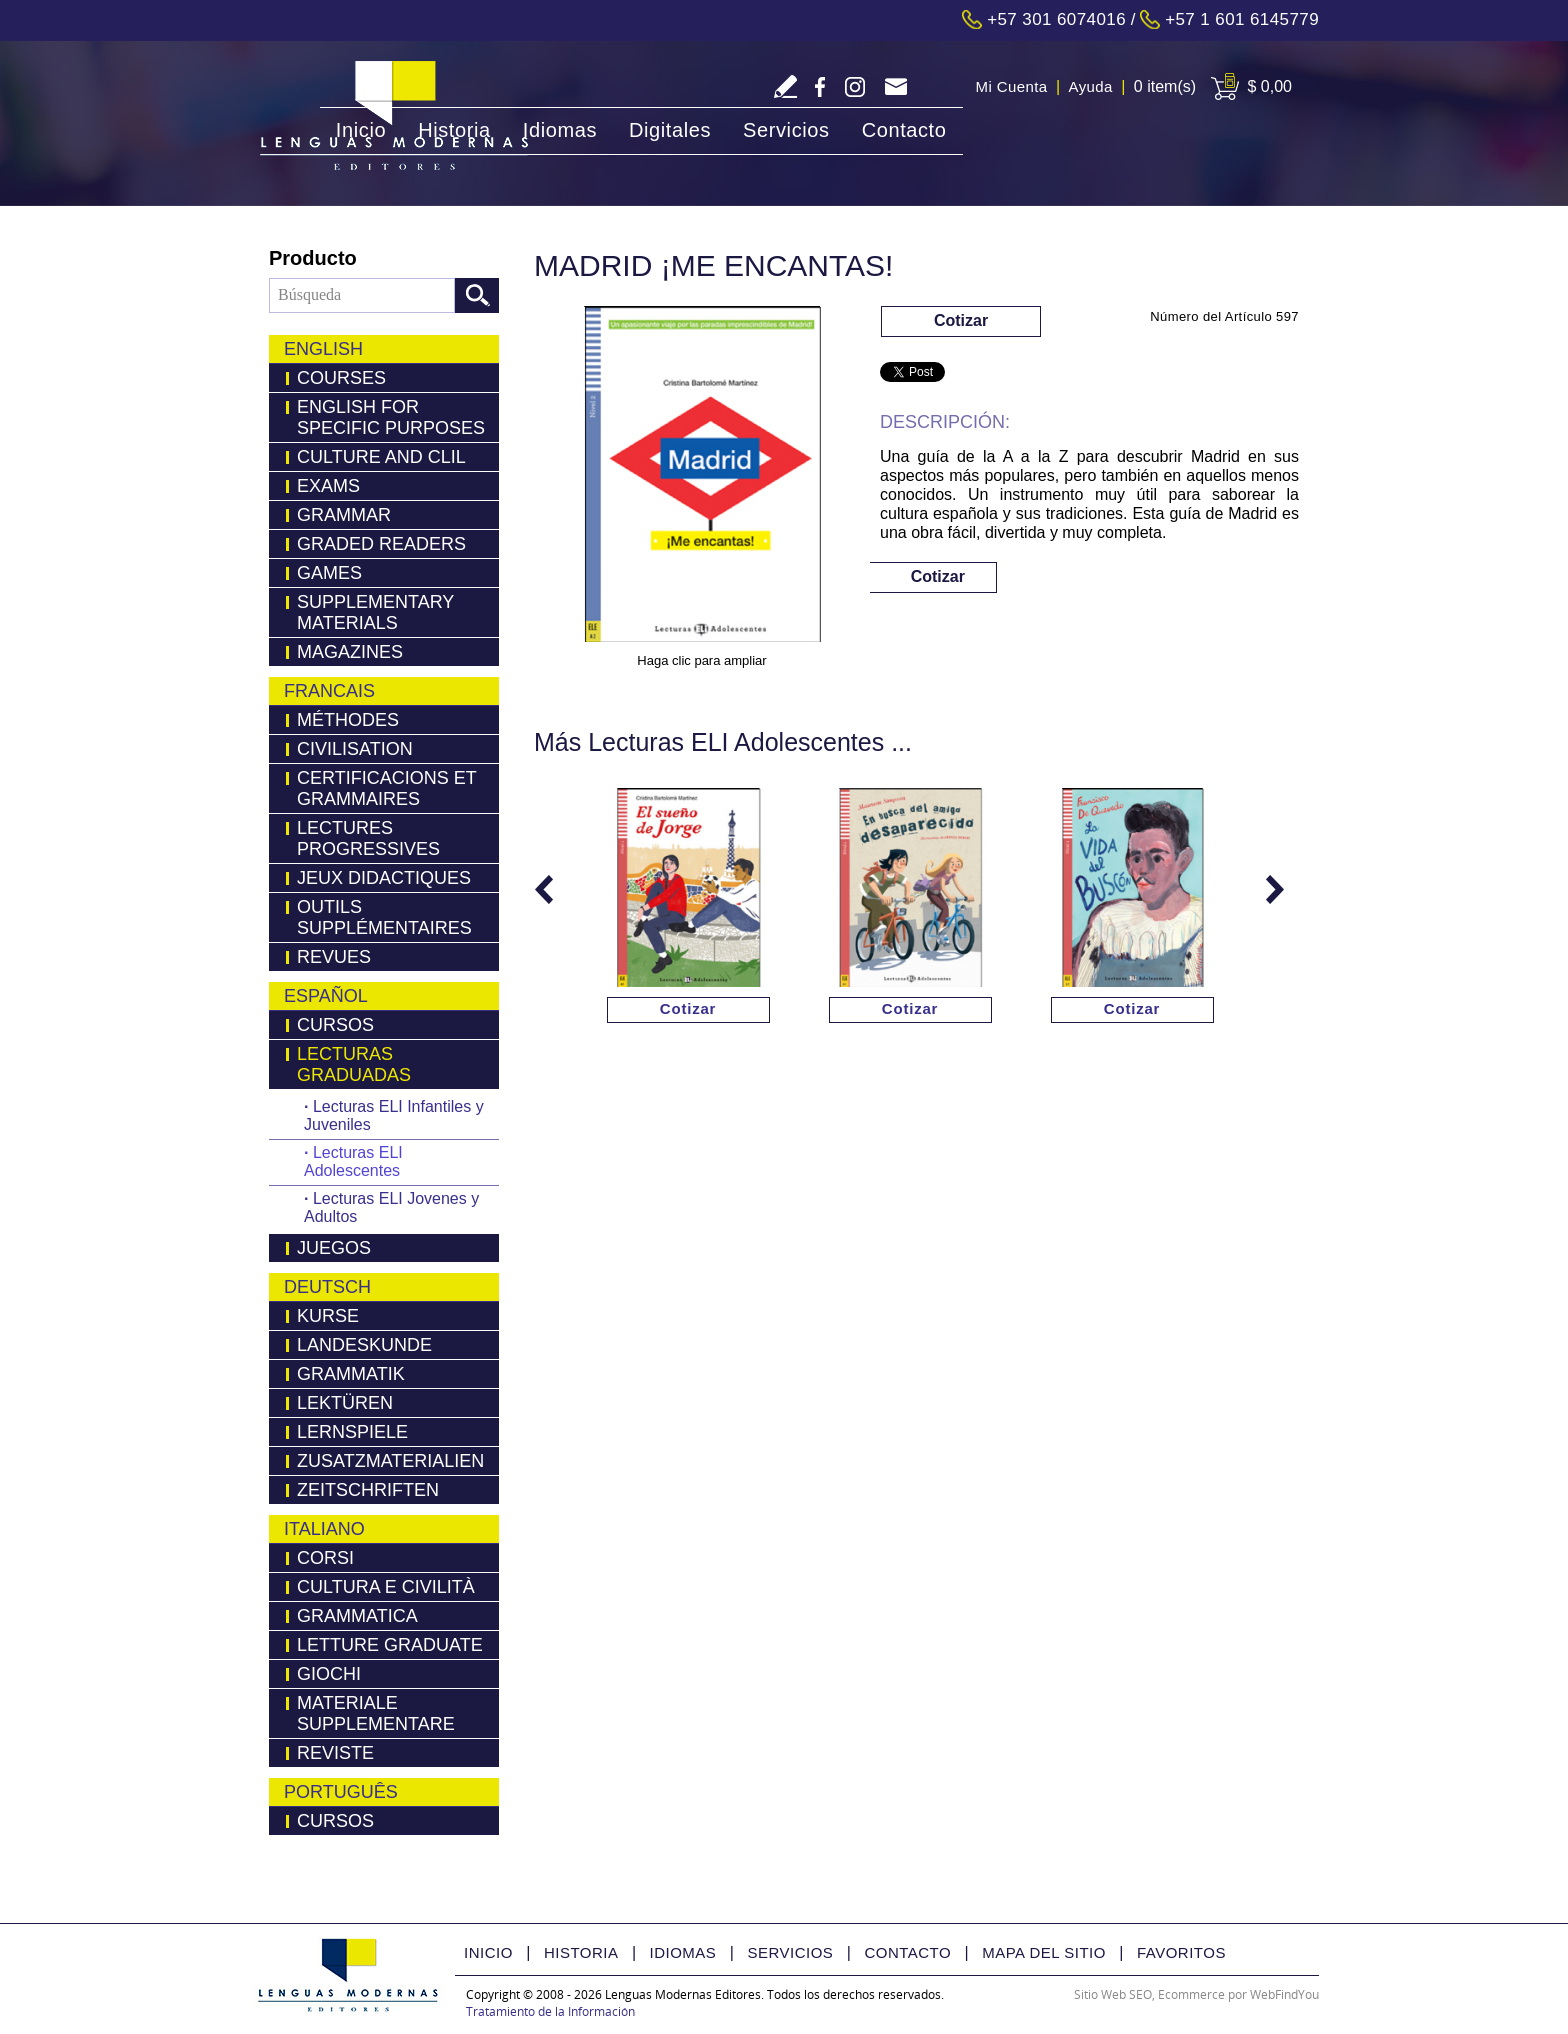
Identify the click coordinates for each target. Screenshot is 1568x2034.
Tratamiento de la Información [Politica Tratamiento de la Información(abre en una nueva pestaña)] (550, 2011)
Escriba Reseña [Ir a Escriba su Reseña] (785, 86)
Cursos (335, 1025)
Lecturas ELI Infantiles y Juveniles (394, 1115)
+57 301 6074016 (1056, 19)
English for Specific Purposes (391, 417)
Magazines (350, 652)
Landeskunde (364, 1345)
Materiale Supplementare (376, 1713)
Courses (341, 378)
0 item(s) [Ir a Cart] (1165, 86)
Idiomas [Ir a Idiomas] (560, 130)
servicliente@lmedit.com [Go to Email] (895, 88)
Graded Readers (381, 544)
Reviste (335, 1753)
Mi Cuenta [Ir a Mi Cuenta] (1012, 86)
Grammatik (351, 1374)
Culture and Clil (381, 457)
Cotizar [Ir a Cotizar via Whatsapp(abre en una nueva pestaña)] (961, 320)
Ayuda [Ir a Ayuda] (1091, 86)
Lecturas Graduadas (354, 1064)
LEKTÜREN (345, 1403)
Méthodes (348, 720)
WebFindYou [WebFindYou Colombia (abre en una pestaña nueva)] (1284, 1994)
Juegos (334, 1248)
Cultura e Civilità (386, 1587)
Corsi (325, 1558)
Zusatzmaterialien (390, 1461)
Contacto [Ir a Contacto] (904, 130)
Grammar (344, 515)
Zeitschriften (368, 1490)
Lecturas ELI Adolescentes (353, 1161)
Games (329, 573)
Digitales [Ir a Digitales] (670, 130)
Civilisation (355, 749)
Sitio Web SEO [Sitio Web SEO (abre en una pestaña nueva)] (1113, 1994)
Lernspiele (352, 1432)
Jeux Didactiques (384, 878)
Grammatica (357, 1616)
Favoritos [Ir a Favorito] (1181, 1952)
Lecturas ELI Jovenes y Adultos (391, 1207)
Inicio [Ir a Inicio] (361, 130)
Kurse (328, 1316)
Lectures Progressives (368, 838)
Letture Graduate (390, 1645)
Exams (328, 486)
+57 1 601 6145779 (1242, 19)
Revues (334, 957)
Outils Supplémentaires (384, 917)
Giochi (329, 1674)
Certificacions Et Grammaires (387, 788)
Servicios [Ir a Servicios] (786, 130)
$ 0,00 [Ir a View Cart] (1270, 86)
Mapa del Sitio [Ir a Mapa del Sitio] (1044, 1952)
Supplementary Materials (375, 612)
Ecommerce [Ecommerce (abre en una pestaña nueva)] (1191, 1994)
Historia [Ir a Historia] (454, 130)
